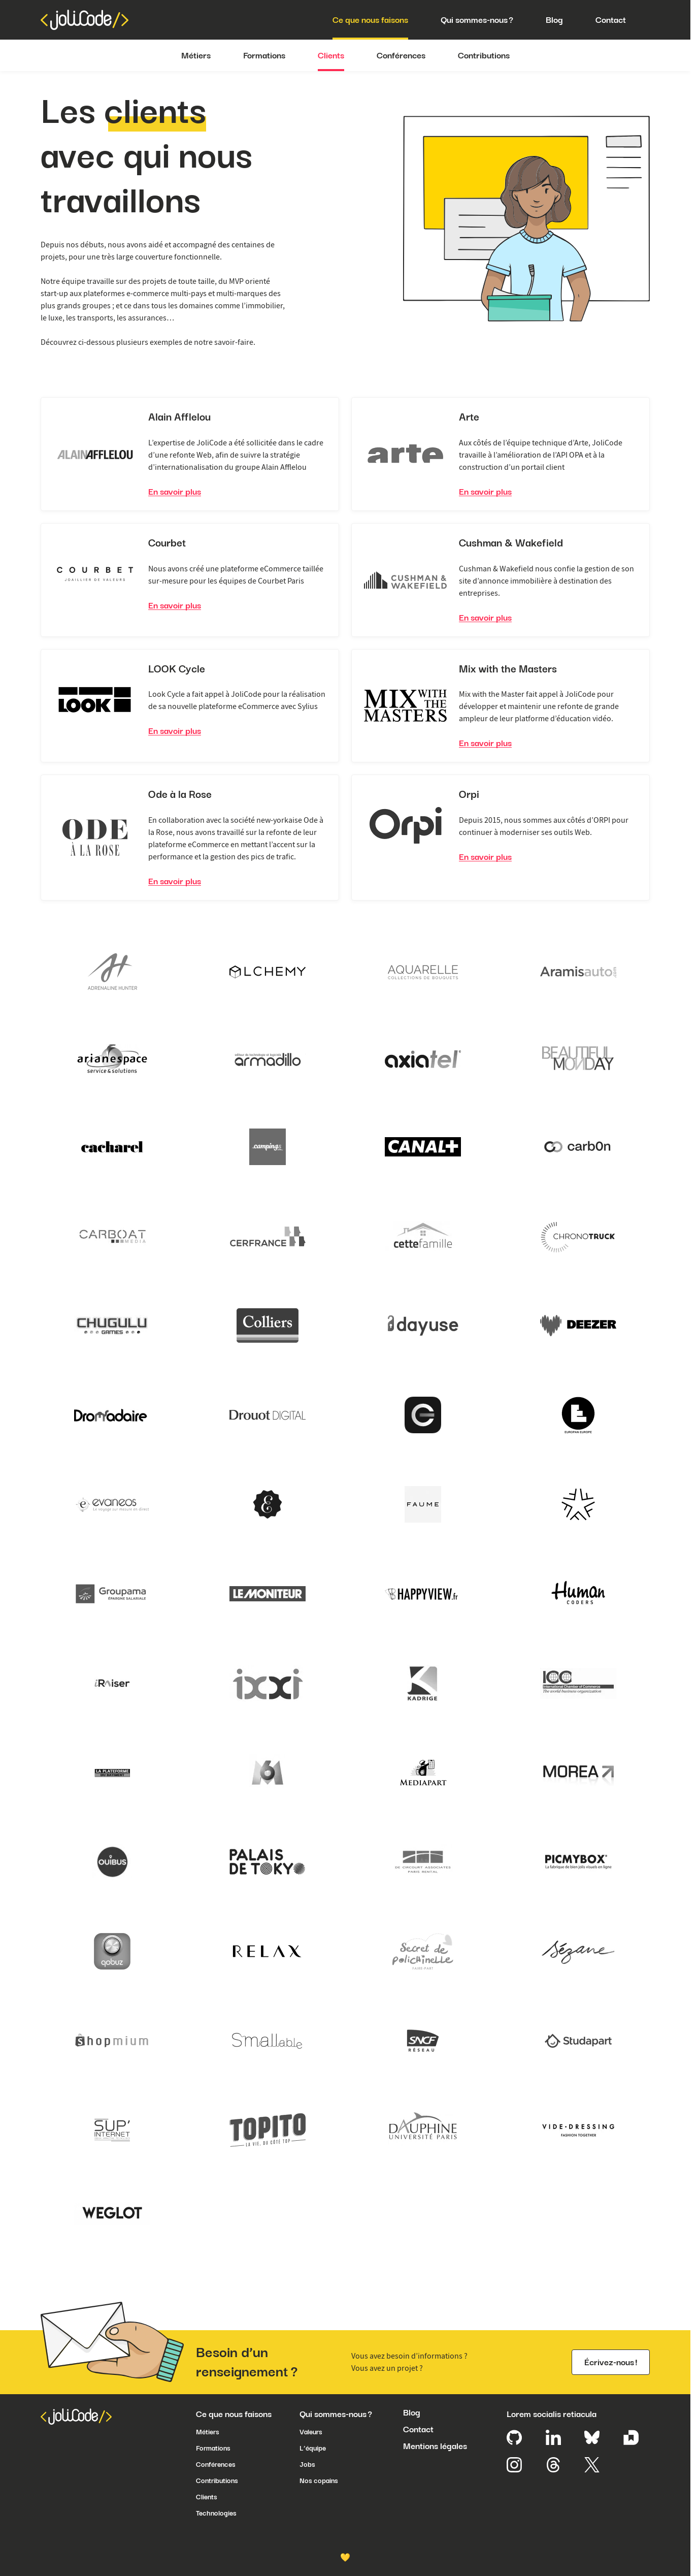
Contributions (484, 55)
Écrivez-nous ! (610, 2362)
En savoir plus (174, 492)
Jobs (307, 2464)
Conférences (401, 55)
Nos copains (319, 2480)
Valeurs (311, 2432)
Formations (264, 55)
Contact (610, 20)
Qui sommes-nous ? (477, 20)
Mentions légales (435, 2446)
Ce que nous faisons (370, 20)
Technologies (216, 2513)
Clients (331, 55)
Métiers (196, 55)
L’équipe (313, 2448)
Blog (554, 20)
